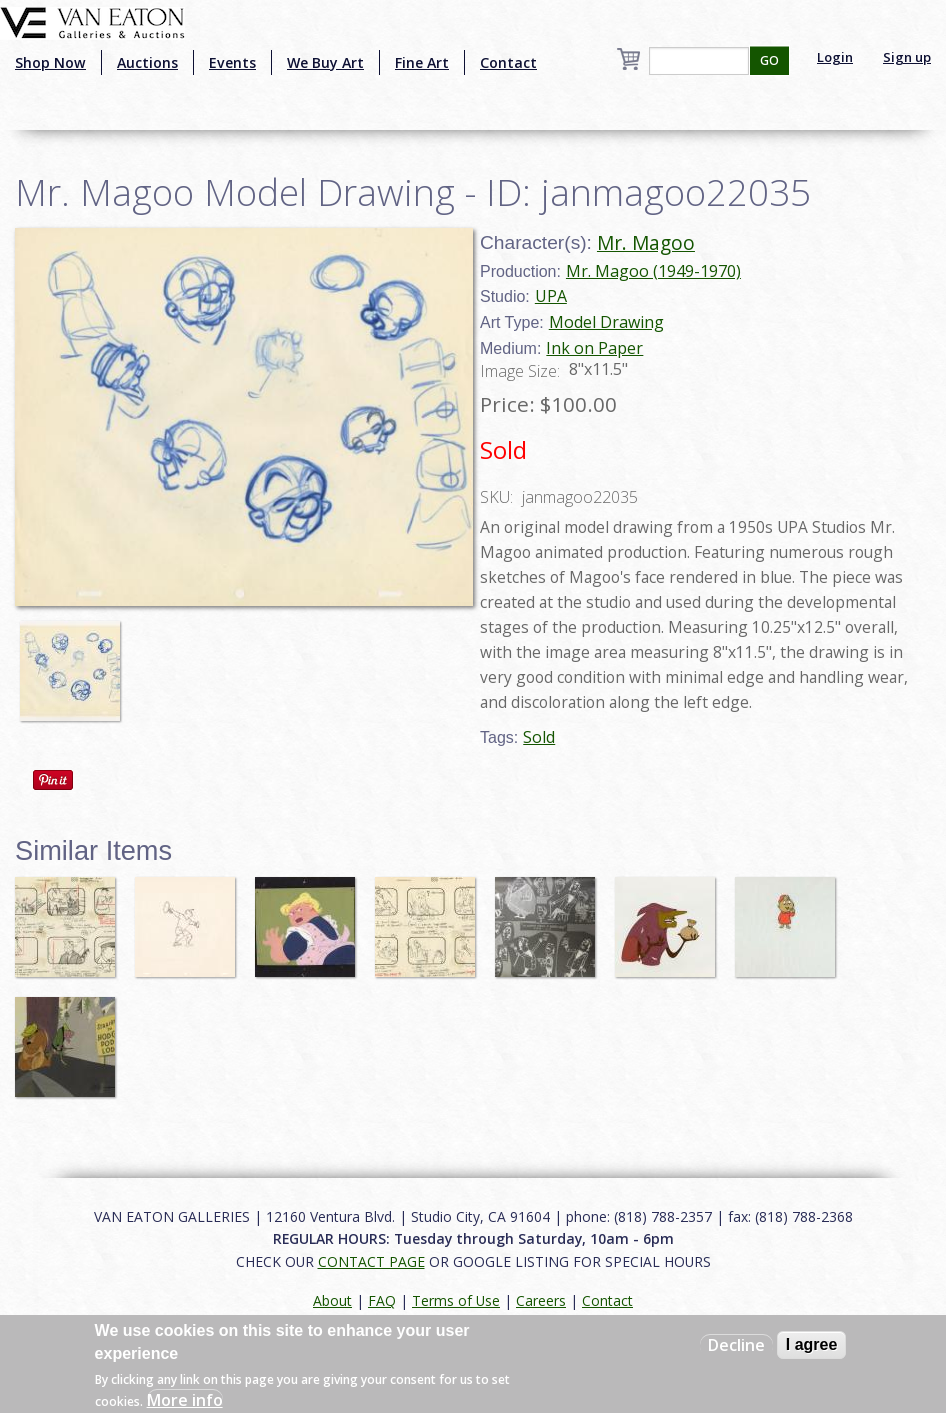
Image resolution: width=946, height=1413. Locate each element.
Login (835, 57)
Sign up (907, 57)
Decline (736, 1345)
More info (185, 1400)
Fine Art (422, 62)
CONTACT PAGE (371, 1261)
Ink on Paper (594, 348)
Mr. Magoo (646, 242)
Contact (508, 62)
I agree (812, 1344)
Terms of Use (456, 1300)
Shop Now (50, 62)
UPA (551, 296)
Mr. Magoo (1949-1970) (653, 271)
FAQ (382, 1300)
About (332, 1300)
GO (769, 60)
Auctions (147, 62)
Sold (539, 737)
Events (232, 62)
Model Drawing (606, 322)
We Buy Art (325, 62)
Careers (541, 1300)
